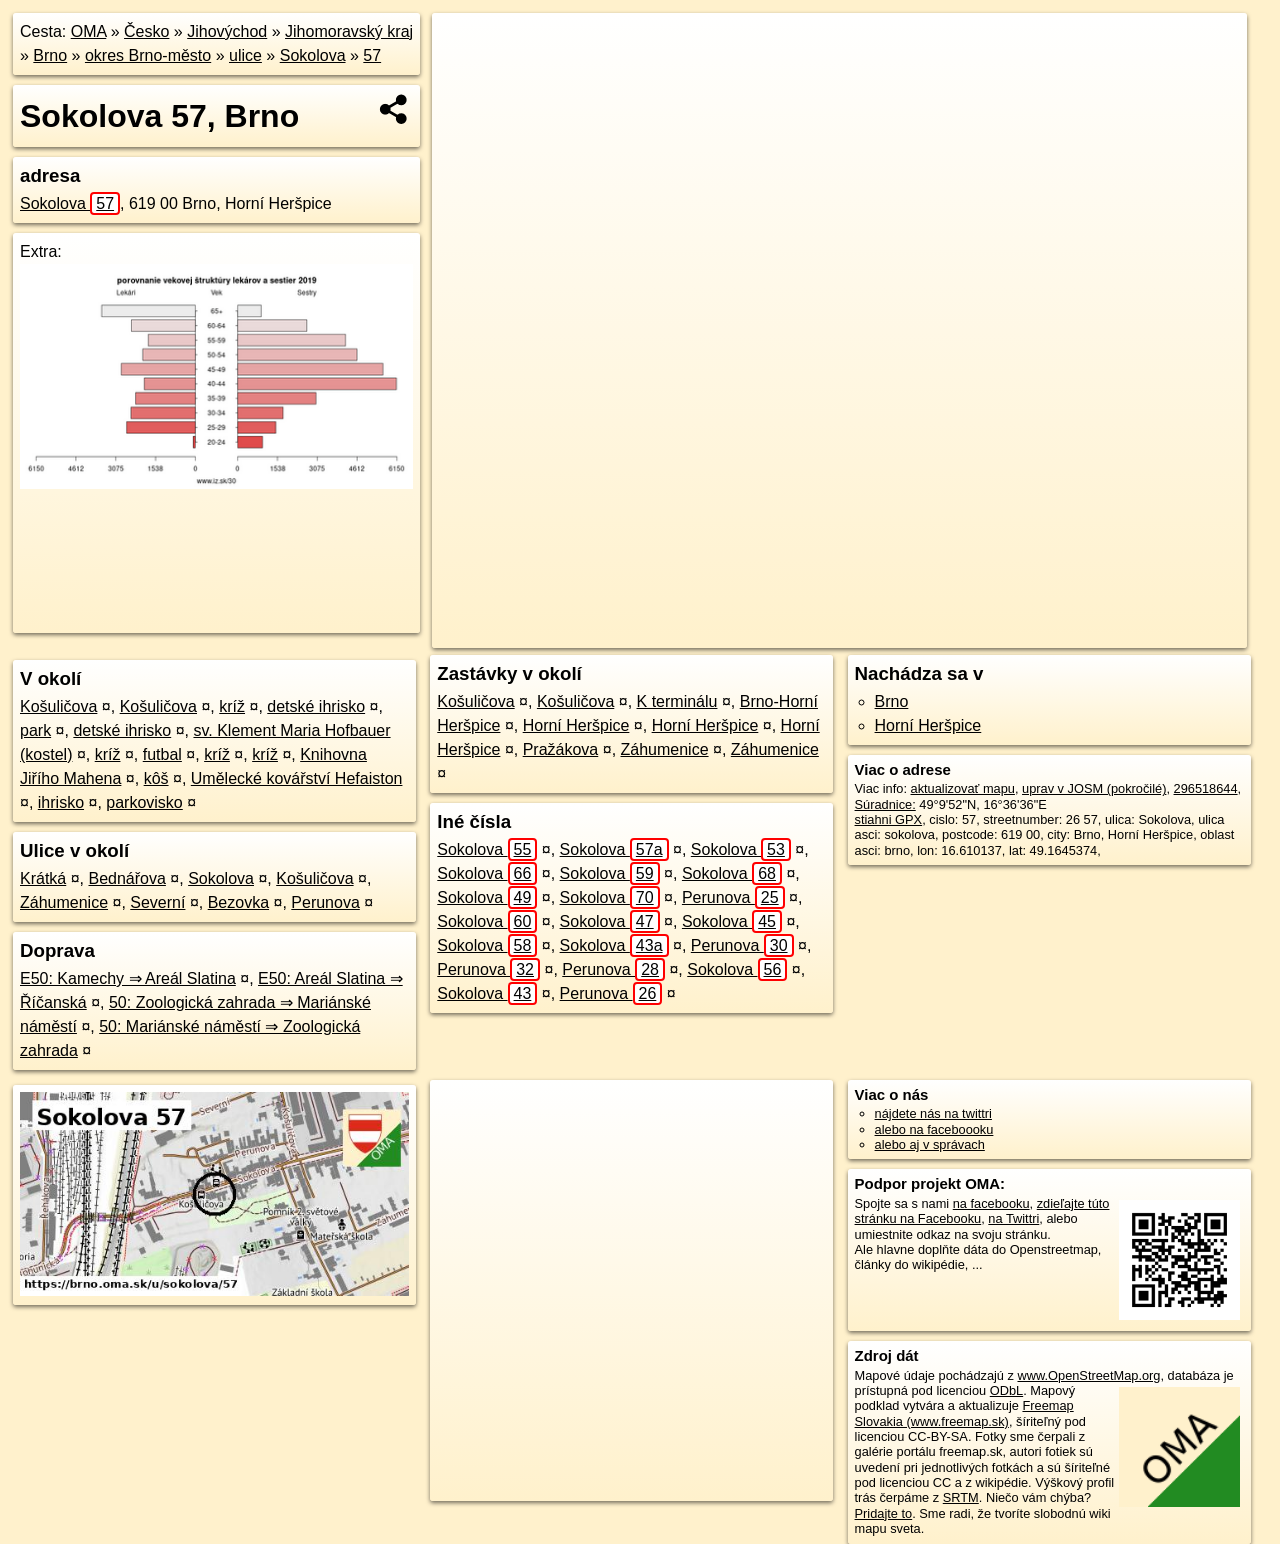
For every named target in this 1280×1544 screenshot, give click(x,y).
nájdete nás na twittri (933, 1113)
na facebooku (991, 1203)
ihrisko (61, 802)
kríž (232, 706)
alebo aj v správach (930, 1144)
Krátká (43, 878)
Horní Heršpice (576, 725)
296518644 (1206, 788)
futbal (162, 754)
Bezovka (238, 902)
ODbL (1006, 1390)
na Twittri (1013, 1218)
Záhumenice (64, 902)
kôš (156, 778)
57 (372, 55)
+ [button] (466, 47)
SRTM (961, 1497)
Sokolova (313, 55)
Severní (157, 902)
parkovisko (144, 802)
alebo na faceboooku (934, 1129)
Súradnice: (885, 804)
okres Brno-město (148, 55)
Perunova (325, 902)
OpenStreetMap (894, 633)
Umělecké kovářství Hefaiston (297, 778)
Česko (146, 31)
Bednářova (127, 878)
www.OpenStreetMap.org (1088, 1375)
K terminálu (677, 701)
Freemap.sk (997, 633)
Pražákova (561, 749)
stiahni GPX (889, 819)
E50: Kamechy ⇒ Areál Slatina (128, 978)
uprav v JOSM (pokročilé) (1094, 788)
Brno (50, 55)
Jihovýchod (227, 31)
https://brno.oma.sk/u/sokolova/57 (1152, 633)
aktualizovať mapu (963, 788)
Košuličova (58, 706)
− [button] (466, 78)
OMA (89, 31)
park (35, 730)
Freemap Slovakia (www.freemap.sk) (964, 1413)
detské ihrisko (316, 706)
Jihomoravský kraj (349, 31)
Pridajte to (884, 1513)
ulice (245, 55)
